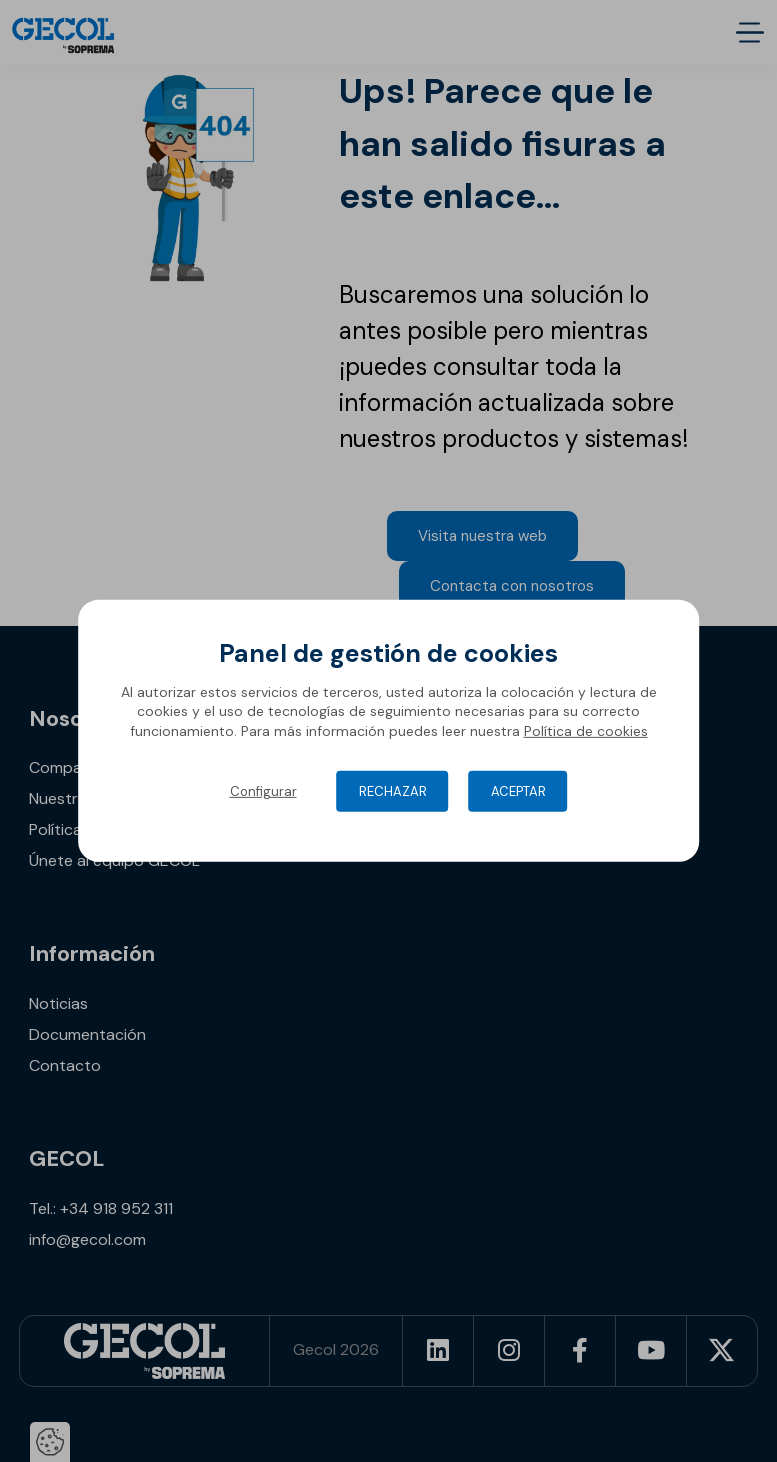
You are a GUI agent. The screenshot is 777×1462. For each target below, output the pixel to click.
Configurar (263, 791)
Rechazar (393, 791)
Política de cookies (586, 731)
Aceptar (518, 791)
